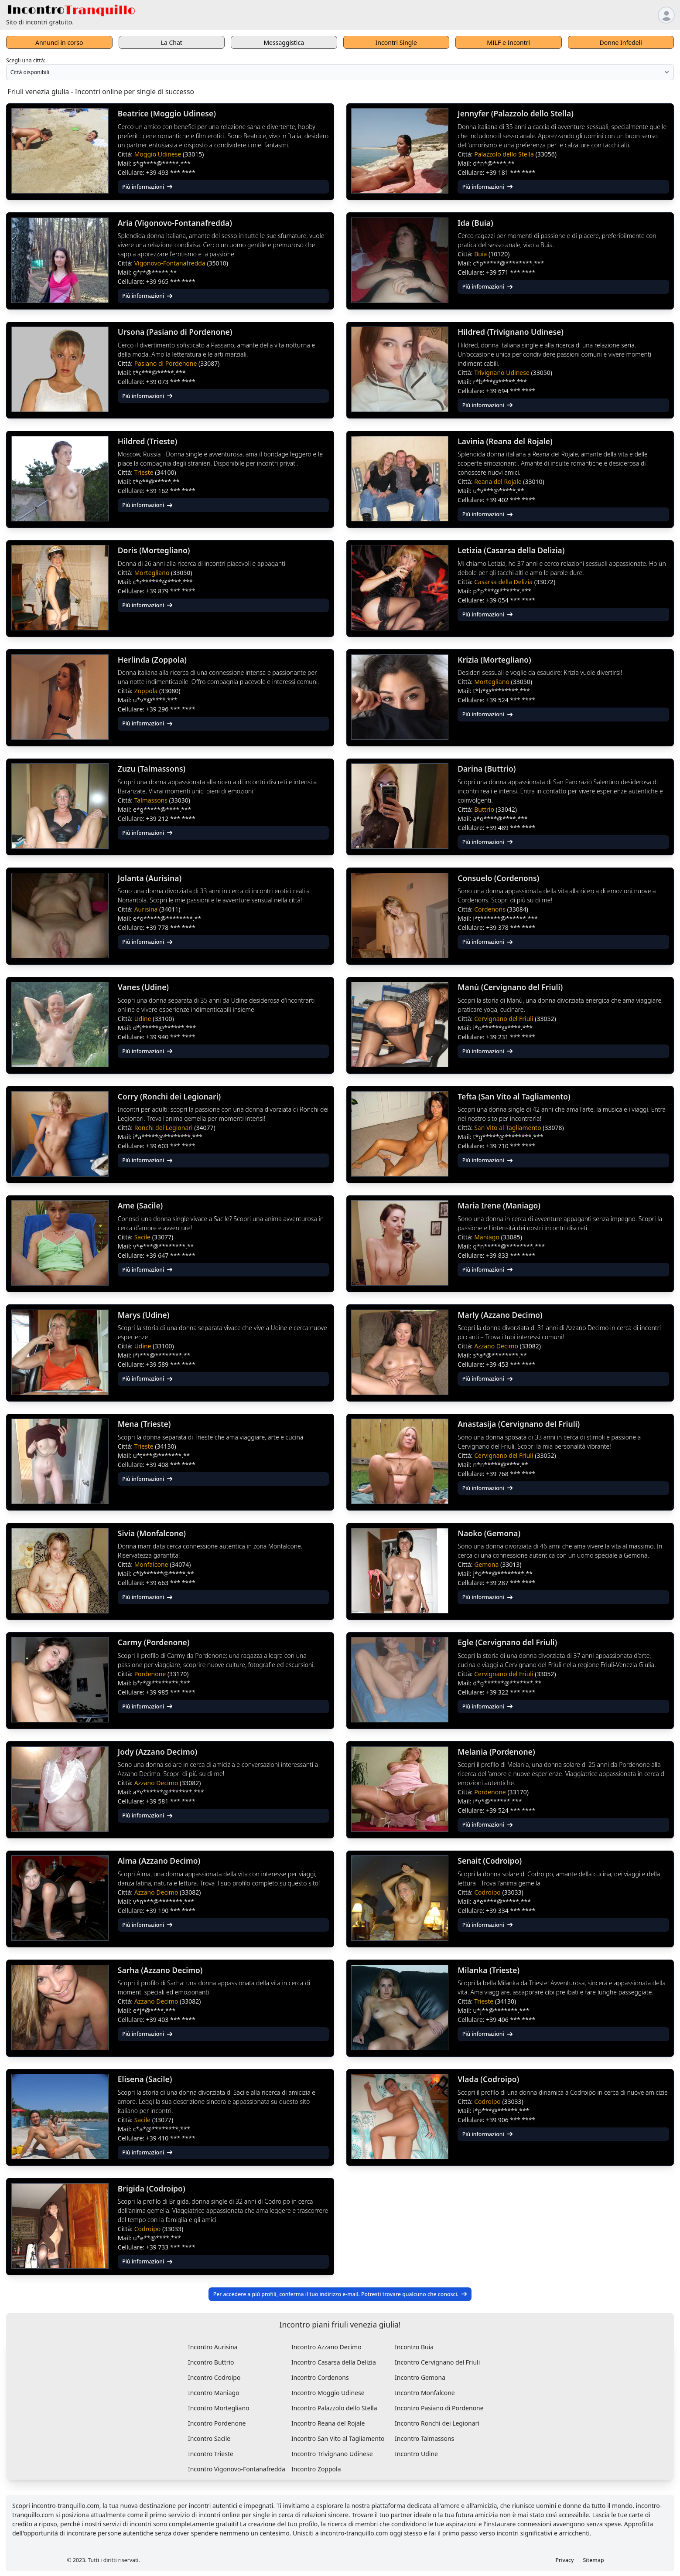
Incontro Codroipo (214, 2377)
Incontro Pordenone (217, 2423)
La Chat (171, 42)
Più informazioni (147, 187)
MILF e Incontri (508, 42)
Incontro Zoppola (316, 2469)
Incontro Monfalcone (425, 2393)
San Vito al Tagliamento (508, 1127)
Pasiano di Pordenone (166, 363)
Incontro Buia (414, 2347)
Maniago (487, 1237)
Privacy (565, 2560)
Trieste (144, 472)
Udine (143, 1018)
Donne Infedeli (621, 42)
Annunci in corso (59, 42)
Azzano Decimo (496, 1346)
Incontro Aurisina (213, 2347)
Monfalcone (152, 1564)
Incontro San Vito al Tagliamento (337, 2438)
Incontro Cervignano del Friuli (437, 2362)
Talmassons (151, 800)
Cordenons (490, 909)
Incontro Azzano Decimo (326, 2347)
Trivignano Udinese (502, 372)
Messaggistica (283, 42)
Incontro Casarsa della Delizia (333, 2362)
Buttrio (484, 809)
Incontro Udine (416, 2454)
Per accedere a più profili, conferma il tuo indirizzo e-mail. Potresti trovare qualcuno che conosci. (340, 2294)
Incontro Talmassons (424, 2438)
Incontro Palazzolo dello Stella (334, 2408)
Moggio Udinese (158, 154)
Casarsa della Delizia (504, 582)
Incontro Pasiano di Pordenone (439, 2408)
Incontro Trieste (210, 2454)
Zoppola (146, 691)
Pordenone (150, 1674)
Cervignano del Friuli (504, 1018)
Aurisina (146, 909)
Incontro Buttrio (211, 2362)
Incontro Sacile (209, 2438)
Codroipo (488, 1892)
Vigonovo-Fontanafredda (170, 263)
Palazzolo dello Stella (504, 154)
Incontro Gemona (420, 2377)
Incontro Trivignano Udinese (332, 2454)
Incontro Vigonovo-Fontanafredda (236, 2469)
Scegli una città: (25, 60)
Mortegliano (152, 572)
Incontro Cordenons (320, 2377)
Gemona (487, 1564)
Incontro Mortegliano (218, 2408)
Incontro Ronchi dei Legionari (437, 2423)
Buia (481, 254)
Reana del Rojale (498, 481)
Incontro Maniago (213, 2393)
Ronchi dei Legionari (164, 1127)
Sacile (143, 1237)
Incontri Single (396, 42)
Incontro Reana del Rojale (328, 2423)
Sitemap (593, 2560)
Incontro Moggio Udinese (328, 2393)
